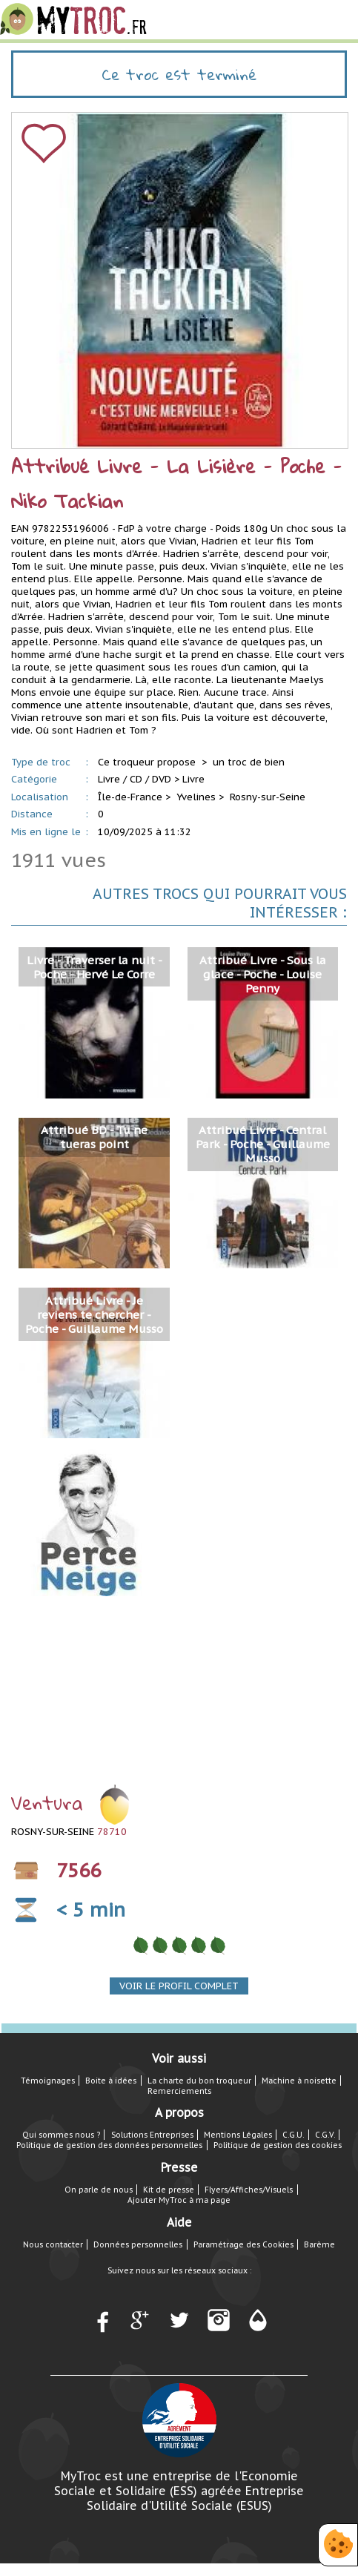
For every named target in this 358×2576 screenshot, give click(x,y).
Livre (193, 779)
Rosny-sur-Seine (267, 797)
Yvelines (196, 797)
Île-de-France (130, 797)
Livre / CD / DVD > (138, 779)
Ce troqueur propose (148, 762)
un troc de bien (249, 762)
